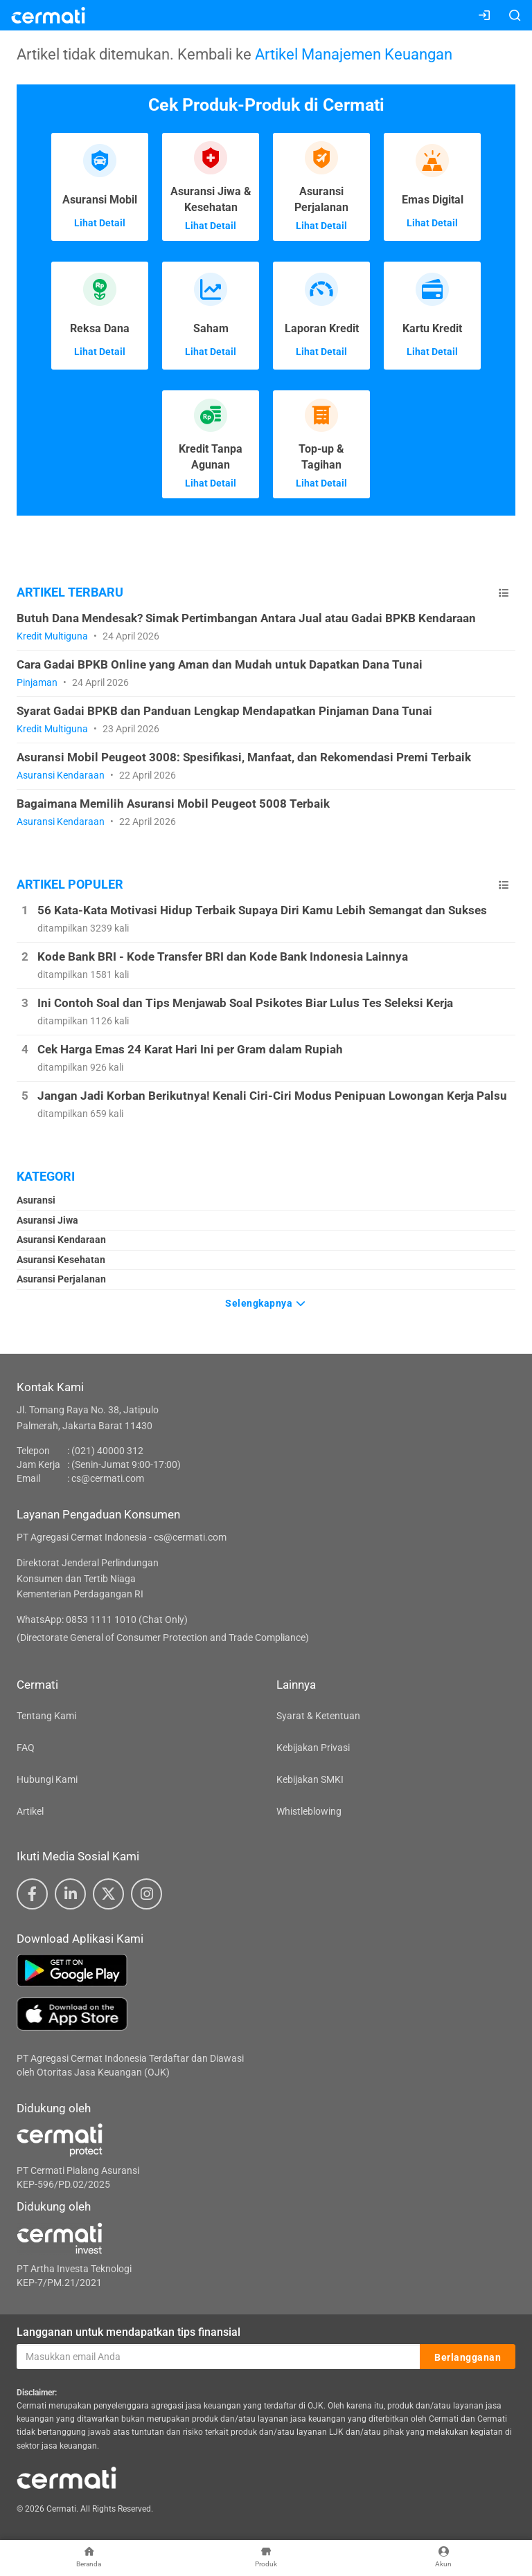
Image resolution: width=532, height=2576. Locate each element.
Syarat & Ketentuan (318, 1715)
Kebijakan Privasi (313, 1747)
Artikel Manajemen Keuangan (353, 54)
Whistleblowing (309, 1811)
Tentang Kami (46, 1715)
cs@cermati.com (107, 1478)
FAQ (26, 1747)
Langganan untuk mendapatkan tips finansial (128, 2332)
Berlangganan (467, 2357)
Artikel (30, 1811)
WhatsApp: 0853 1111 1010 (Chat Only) (102, 1619)
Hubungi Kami (47, 1779)
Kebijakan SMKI (310, 1779)
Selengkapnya (266, 1303)
